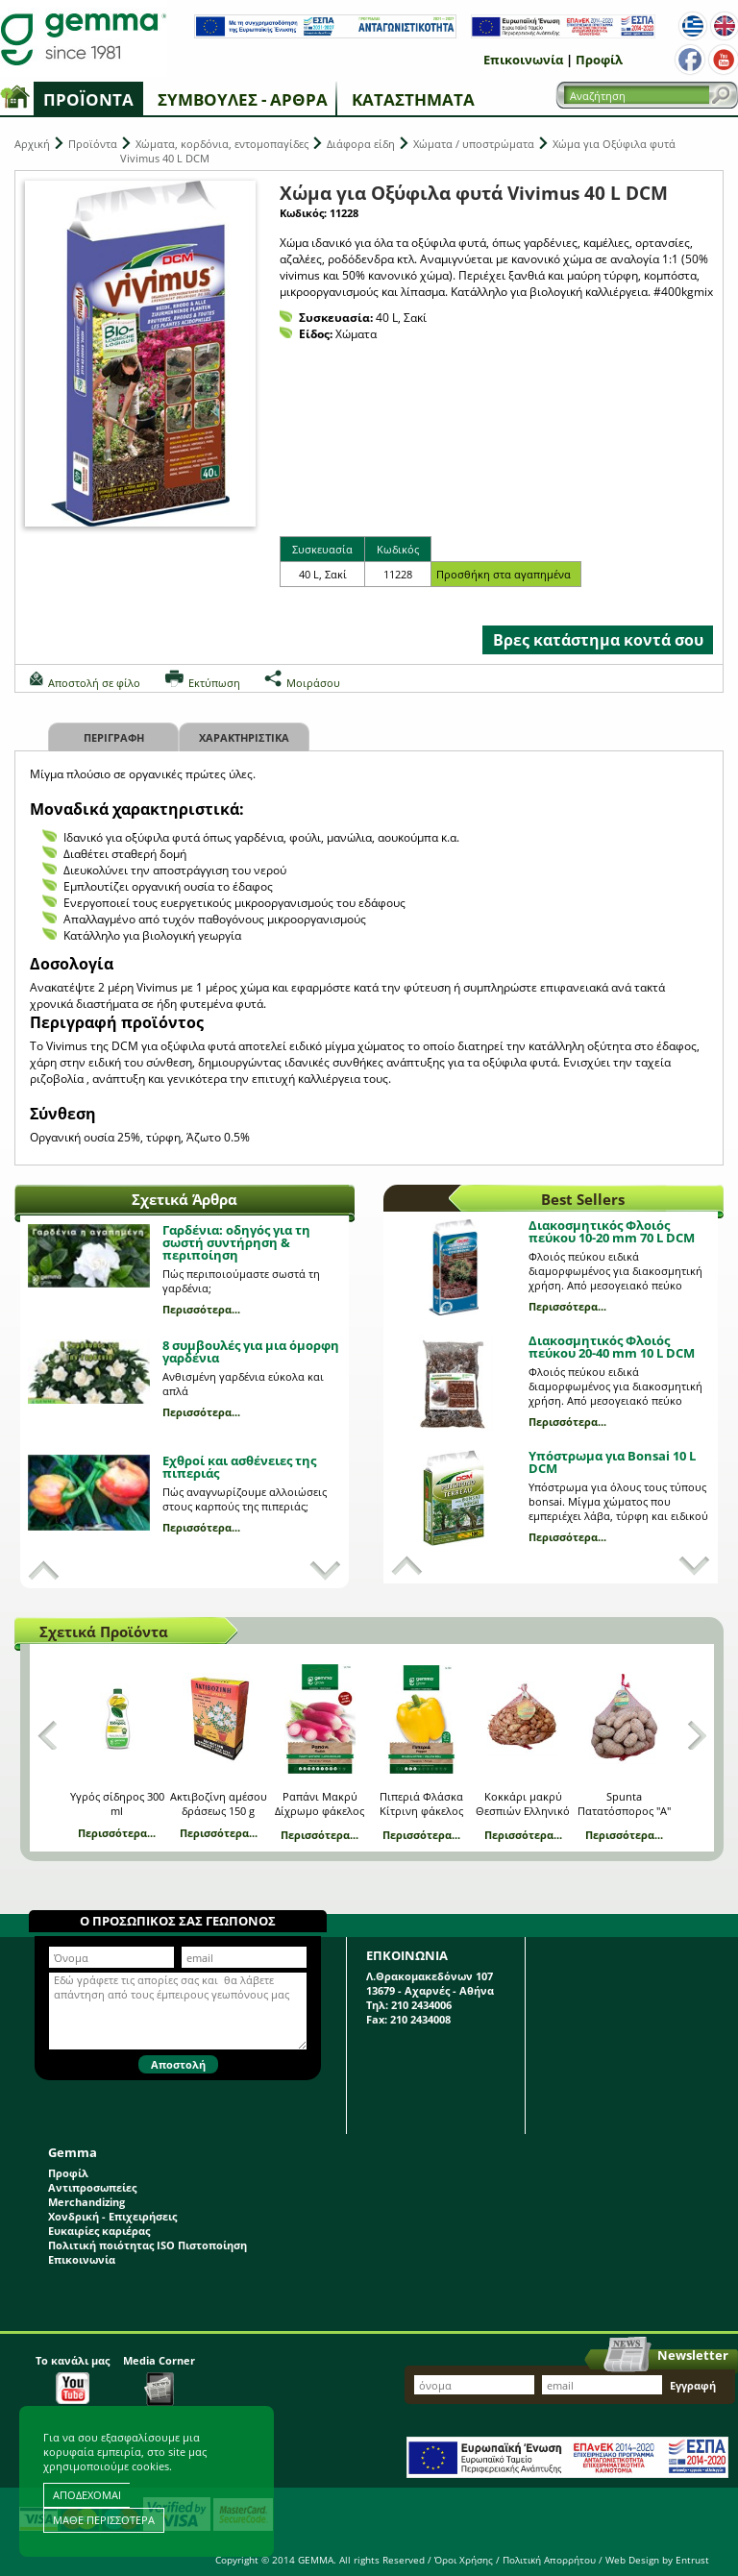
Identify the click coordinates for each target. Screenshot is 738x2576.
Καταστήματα (413, 99)
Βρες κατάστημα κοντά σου (598, 639)
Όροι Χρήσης (463, 2559)
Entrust (692, 2559)
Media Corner (159, 2379)
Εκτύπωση (214, 682)
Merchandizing (86, 2202)
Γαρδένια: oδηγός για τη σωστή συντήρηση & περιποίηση (236, 1242)
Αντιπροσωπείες (92, 2187)
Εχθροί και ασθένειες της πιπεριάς (239, 1467)
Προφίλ (599, 59)
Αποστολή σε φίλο (94, 682)
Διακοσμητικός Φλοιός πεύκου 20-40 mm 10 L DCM (612, 1347)
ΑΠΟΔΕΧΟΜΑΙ (87, 2495)
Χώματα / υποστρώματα (473, 143)
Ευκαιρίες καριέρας (99, 2230)
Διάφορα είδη (361, 143)
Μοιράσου (313, 682)
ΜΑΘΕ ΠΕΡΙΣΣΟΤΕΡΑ (104, 2520)
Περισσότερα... (201, 1309)
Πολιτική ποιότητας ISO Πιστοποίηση (147, 2245)
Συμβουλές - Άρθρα (243, 99)
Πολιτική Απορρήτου (549, 2559)
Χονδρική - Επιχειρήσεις (112, 2216)
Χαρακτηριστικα (244, 737)
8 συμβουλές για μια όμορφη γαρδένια (250, 1351)
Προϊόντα (88, 99)
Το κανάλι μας (73, 2378)
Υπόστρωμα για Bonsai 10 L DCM (612, 1462)
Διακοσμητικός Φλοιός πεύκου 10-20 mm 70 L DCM (612, 1231)
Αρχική (32, 143)
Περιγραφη (114, 737)
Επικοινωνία (523, 59)
